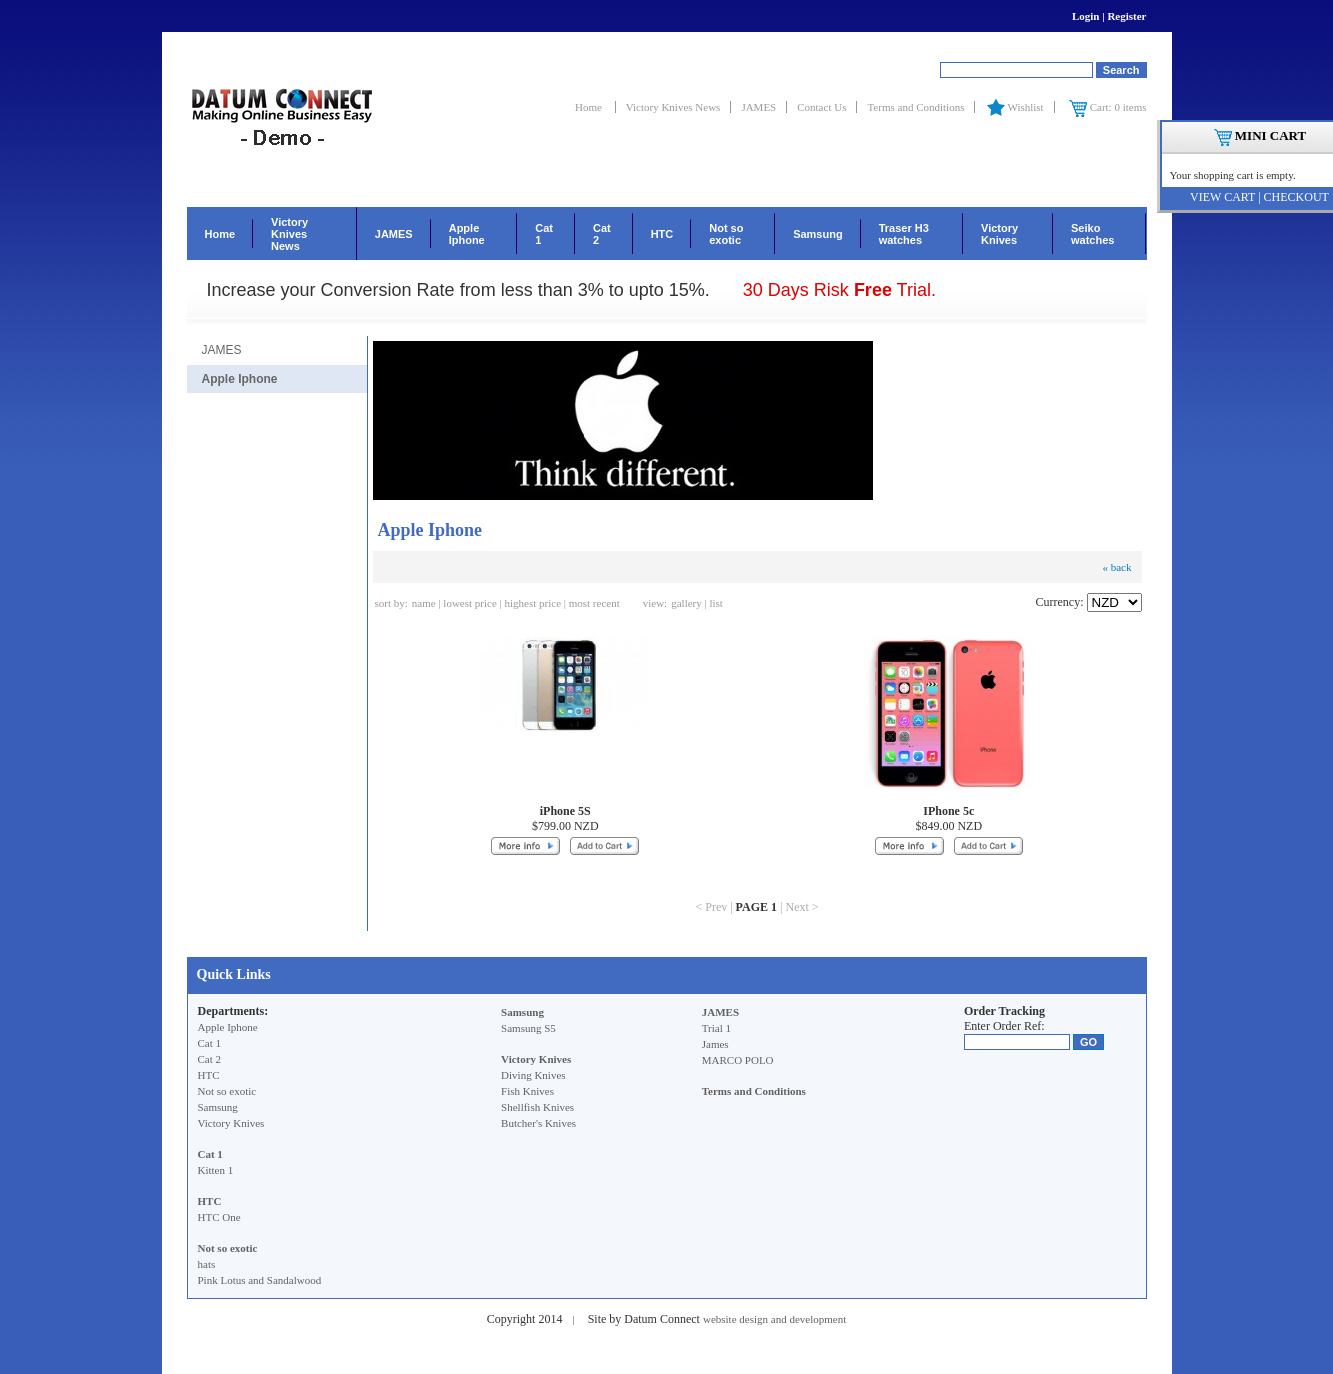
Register (1126, 16)
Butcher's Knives (538, 1123)
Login (1086, 16)
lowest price (469, 603)
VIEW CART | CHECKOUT (1259, 197)
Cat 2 (602, 234)
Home (590, 107)
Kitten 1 (216, 1170)
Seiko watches (1092, 234)
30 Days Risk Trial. (839, 290)
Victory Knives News (673, 107)
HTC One (219, 1217)
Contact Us (821, 107)
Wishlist (1014, 107)
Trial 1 (716, 1028)
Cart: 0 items (1107, 107)
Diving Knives (533, 1075)
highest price (533, 603)
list (715, 603)
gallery (686, 603)
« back (1116, 567)
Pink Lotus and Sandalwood (260, 1280)
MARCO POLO (738, 1060)
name (424, 603)
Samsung (818, 234)
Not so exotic (726, 234)
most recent (594, 603)
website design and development (774, 1319)
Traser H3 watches (904, 234)
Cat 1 (544, 234)
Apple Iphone (467, 234)
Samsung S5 (528, 1028)
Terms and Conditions (915, 107)
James (715, 1044)
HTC (662, 234)
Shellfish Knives (537, 1107)
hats (207, 1264)
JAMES (758, 107)
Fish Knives (527, 1091)
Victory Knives (999, 234)
